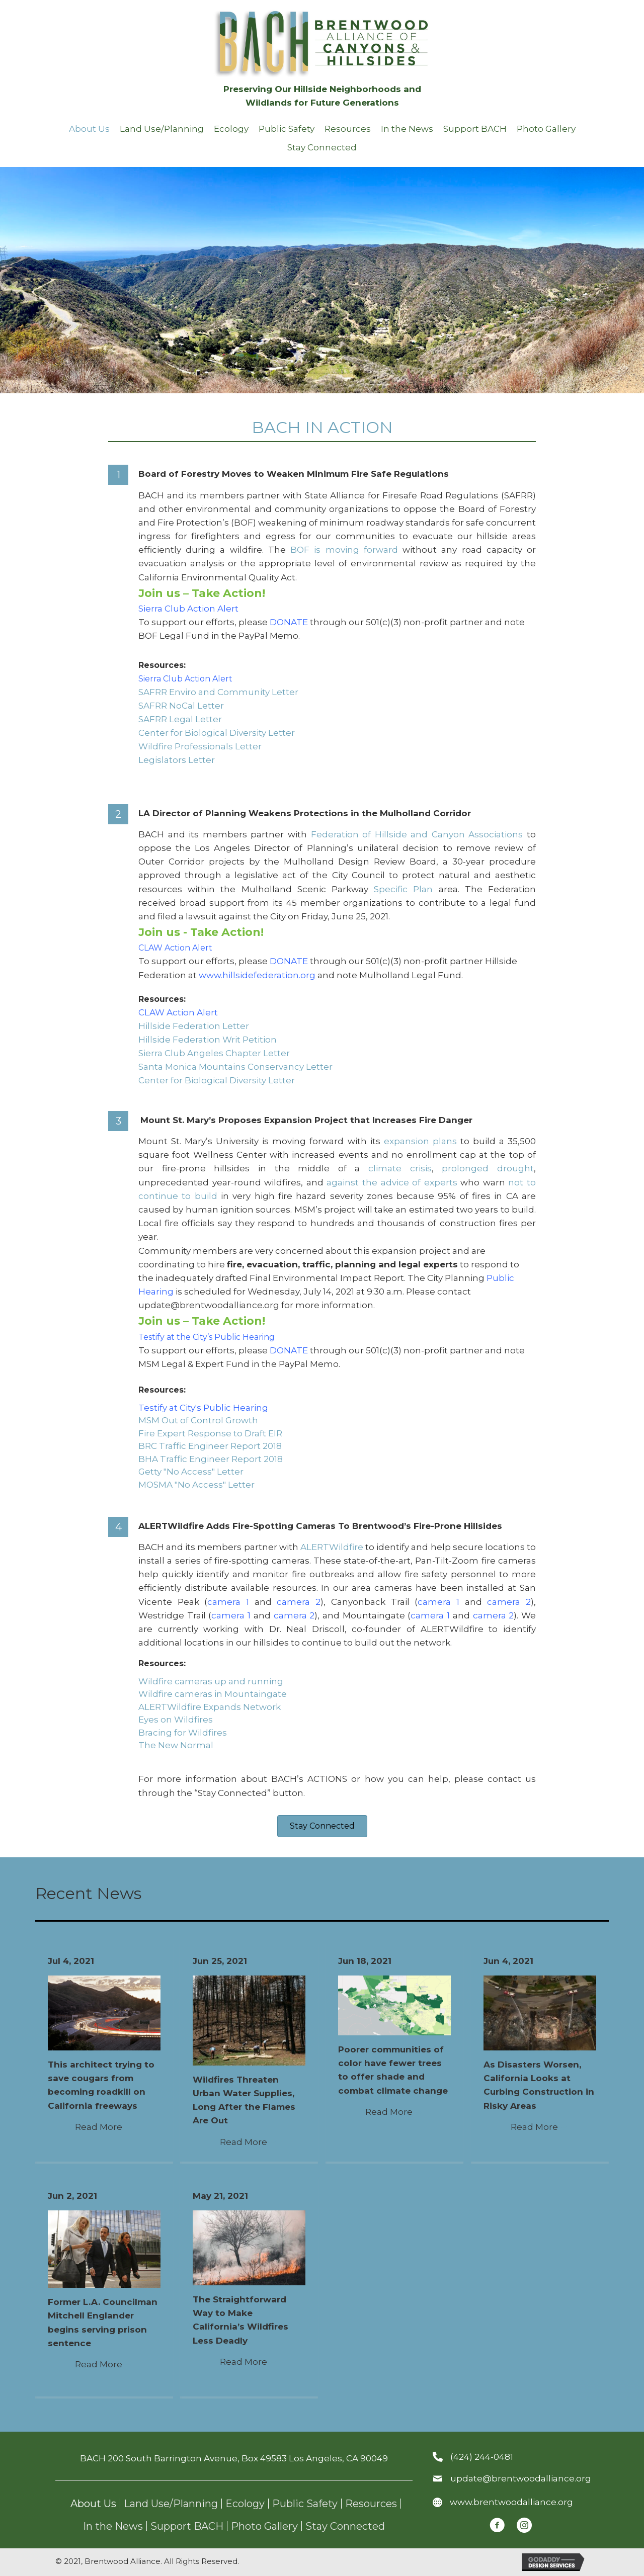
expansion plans (420, 1141)
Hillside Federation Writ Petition (207, 1040)
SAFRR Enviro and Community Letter (218, 692)
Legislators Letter (176, 760)
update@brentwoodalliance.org (520, 2478)
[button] (322, 1826)
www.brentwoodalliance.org (511, 2502)
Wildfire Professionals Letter (200, 746)
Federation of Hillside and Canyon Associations (417, 834)
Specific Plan (403, 889)
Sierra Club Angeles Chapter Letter (214, 1053)
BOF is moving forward (344, 550)
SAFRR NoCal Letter (181, 706)
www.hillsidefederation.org (257, 975)
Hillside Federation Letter (193, 1026)
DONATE (289, 622)
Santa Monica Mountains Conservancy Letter (235, 1067)
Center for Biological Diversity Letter (216, 733)
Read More (104, 2127)
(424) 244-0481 (481, 2457)
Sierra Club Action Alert (190, 609)
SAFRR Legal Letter (180, 719)
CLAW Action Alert (175, 948)
